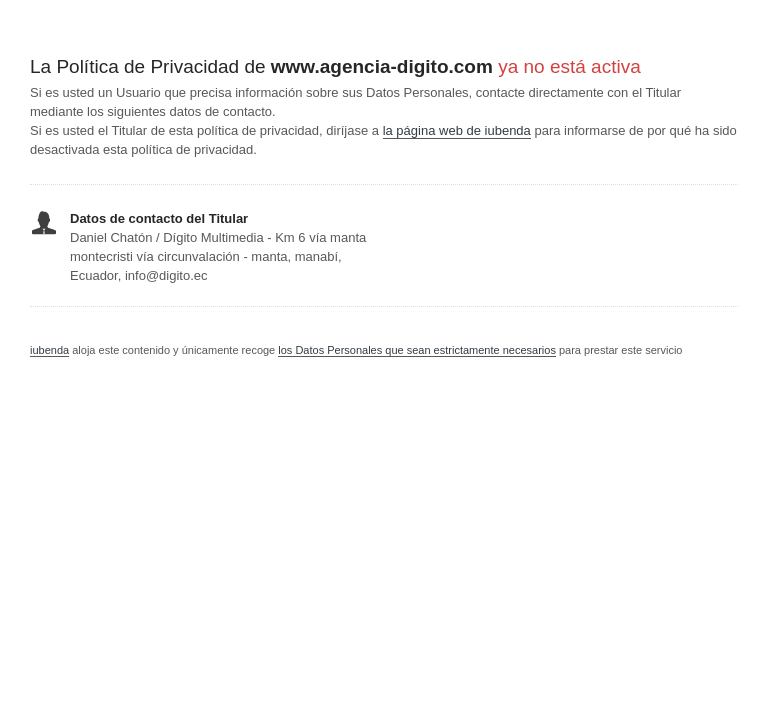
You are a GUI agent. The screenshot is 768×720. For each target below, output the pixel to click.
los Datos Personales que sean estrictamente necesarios (417, 350)
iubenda (49, 350)
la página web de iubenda (457, 130)
